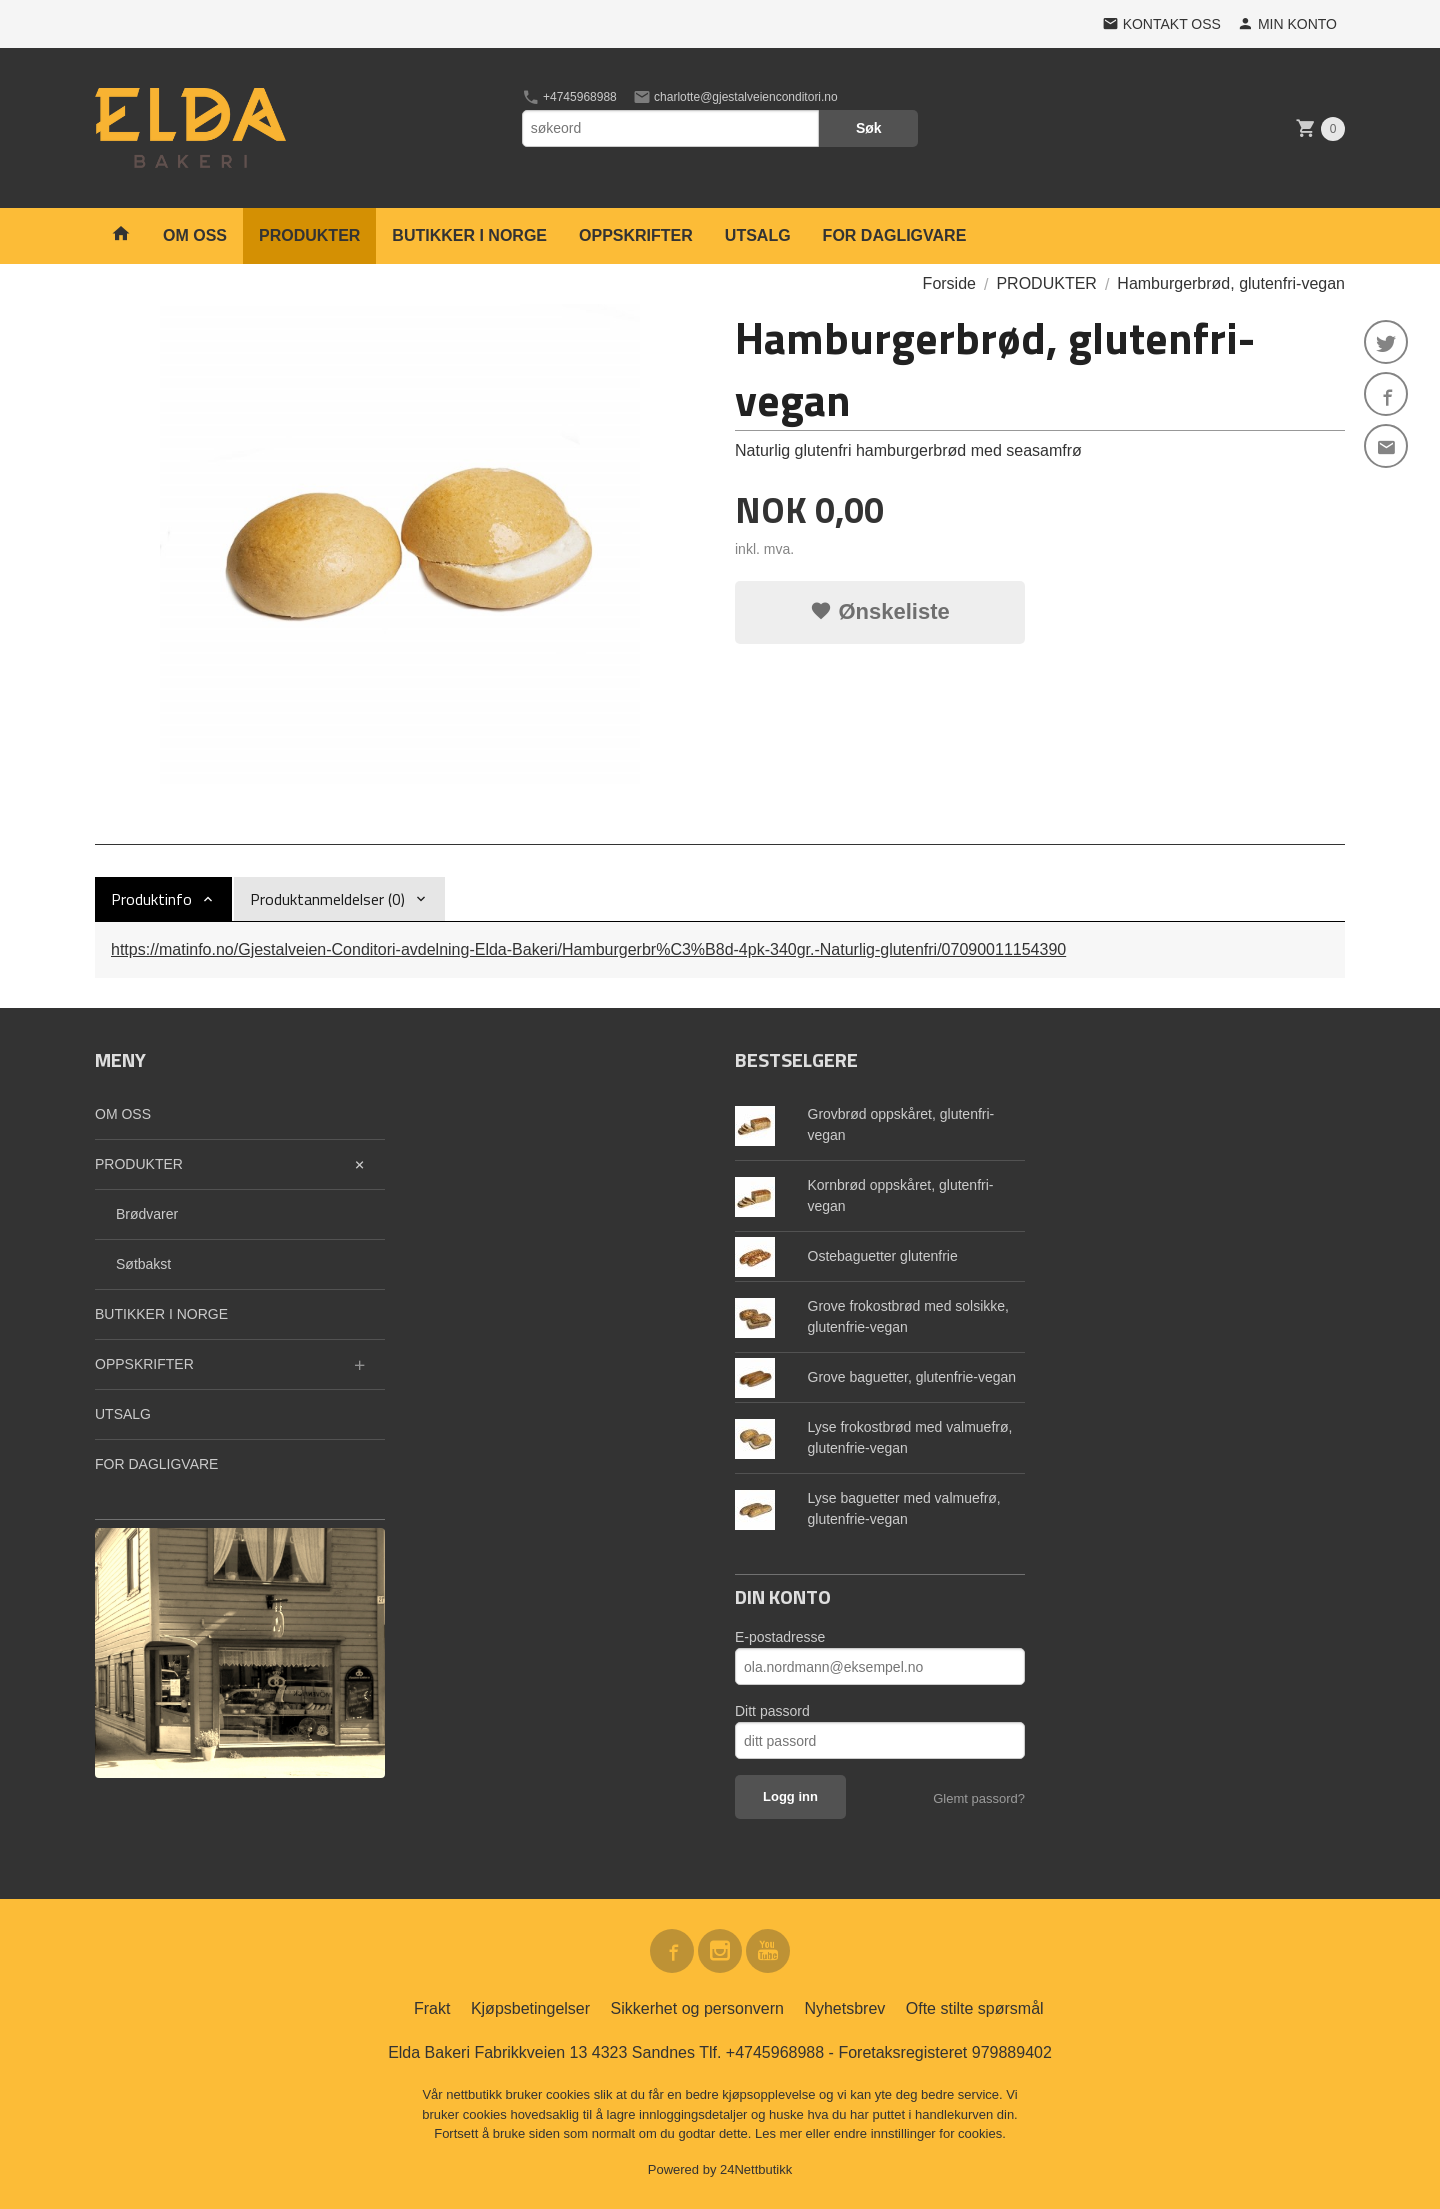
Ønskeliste (879, 611)
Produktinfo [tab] (151, 899)
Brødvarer (147, 1214)
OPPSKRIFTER (636, 235)
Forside (949, 283)
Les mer (780, 2133)
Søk (869, 128)
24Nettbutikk (756, 2169)
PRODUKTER (309, 235)
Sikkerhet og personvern (697, 2008)
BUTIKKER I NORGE (469, 235)
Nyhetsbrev (844, 2008)
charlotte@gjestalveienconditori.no (735, 97)
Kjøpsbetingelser (530, 2008)
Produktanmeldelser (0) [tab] (327, 899)
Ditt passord (772, 1711)
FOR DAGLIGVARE (895, 235)
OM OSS (195, 235)
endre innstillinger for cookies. (920, 2133)
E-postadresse (780, 1637)
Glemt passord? (979, 1798)
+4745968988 (569, 97)
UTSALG (758, 235)
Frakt (432, 2008)
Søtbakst (143, 1264)
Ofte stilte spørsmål (975, 2008)
